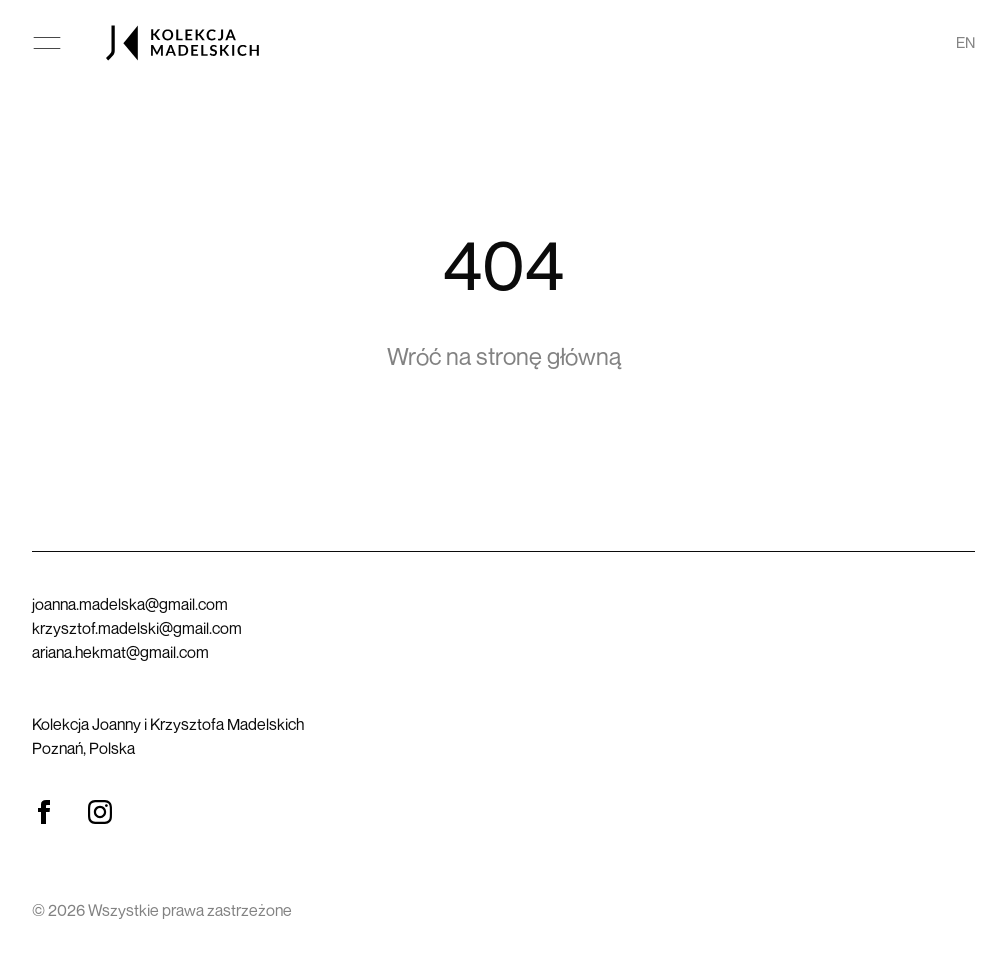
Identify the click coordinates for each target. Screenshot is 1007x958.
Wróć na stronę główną (504, 356)
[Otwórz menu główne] (47, 42)
